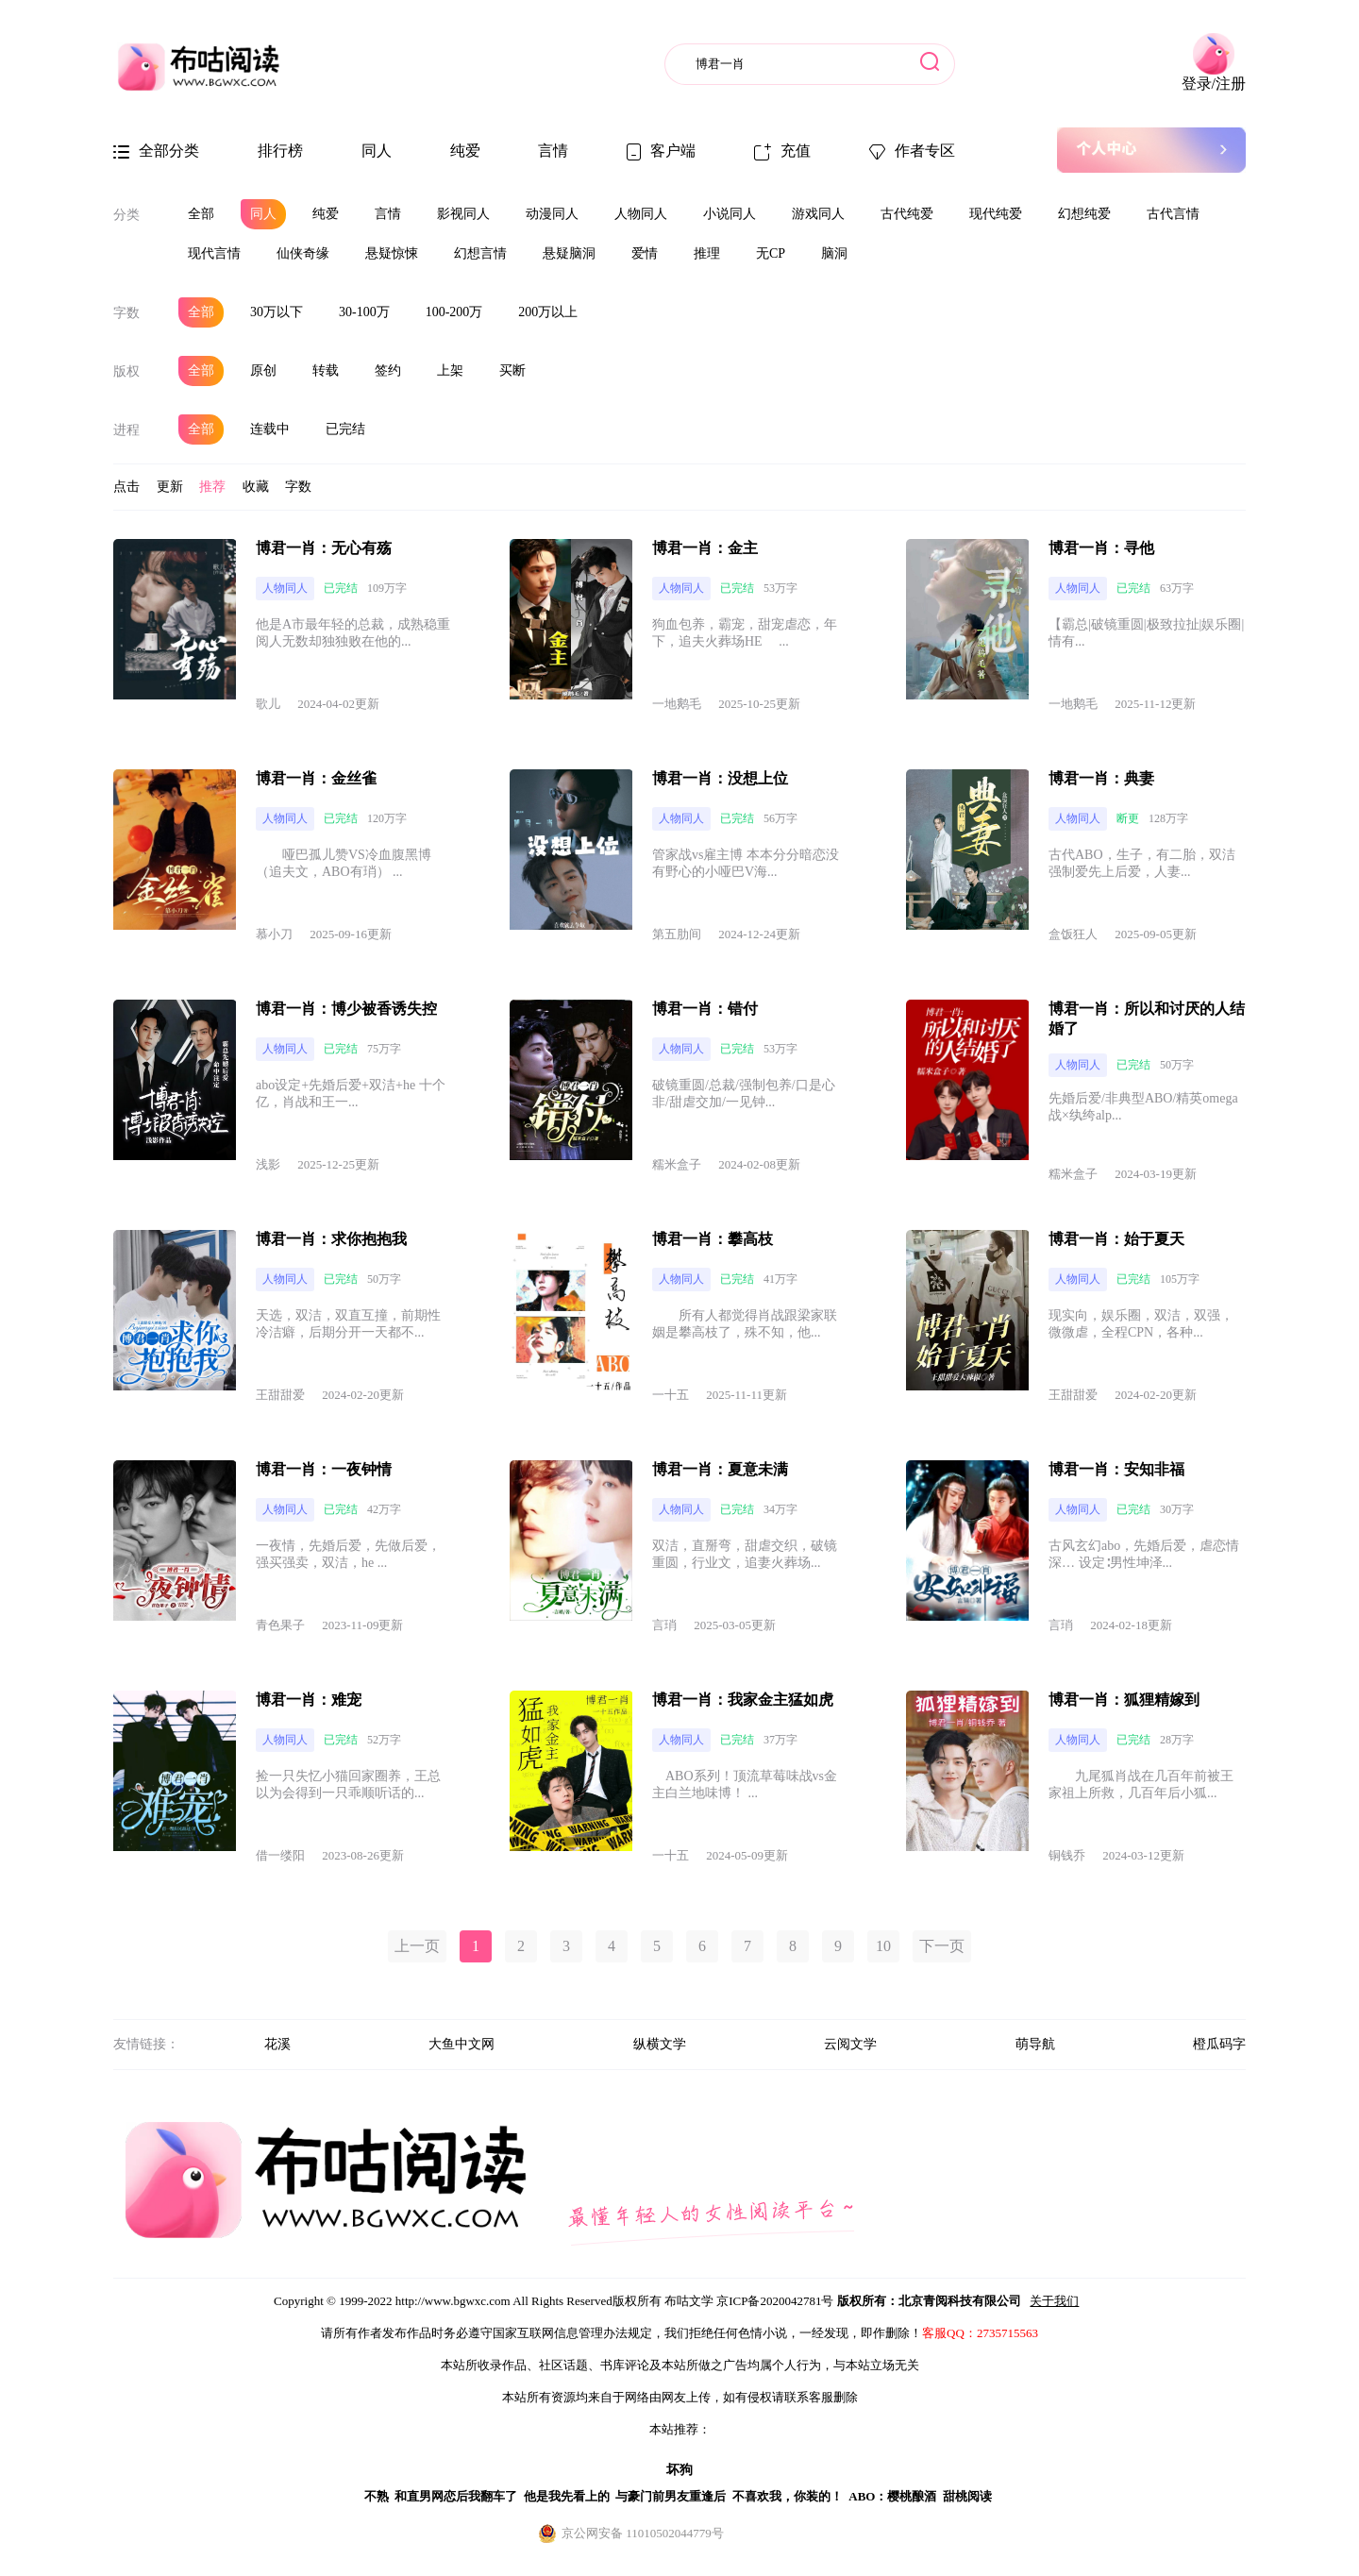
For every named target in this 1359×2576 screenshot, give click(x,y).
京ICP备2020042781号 (774, 2301)
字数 (126, 313)
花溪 (277, 2044)
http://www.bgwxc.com (453, 2301)
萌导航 (1035, 2044)
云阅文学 (850, 2044)
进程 (126, 430)
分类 (126, 215)
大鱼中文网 (461, 2044)
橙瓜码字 (1219, 2044)
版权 (126, 371)
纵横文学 (659, 2044)
